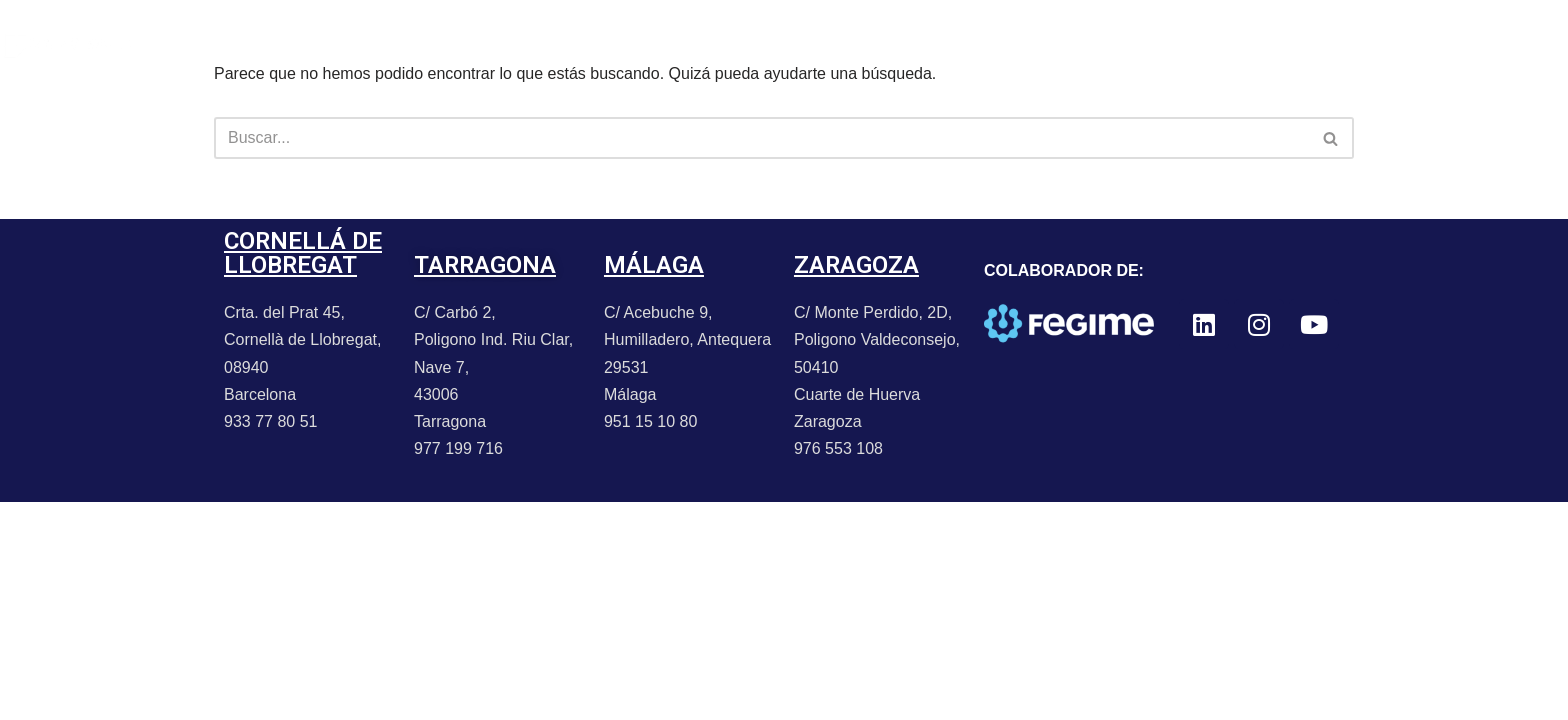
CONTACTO (666, 44)
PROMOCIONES (521, 44)
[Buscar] (761, 138)
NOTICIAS (382, 44)
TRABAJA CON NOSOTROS (853, 44)
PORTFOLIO (258, 44)
